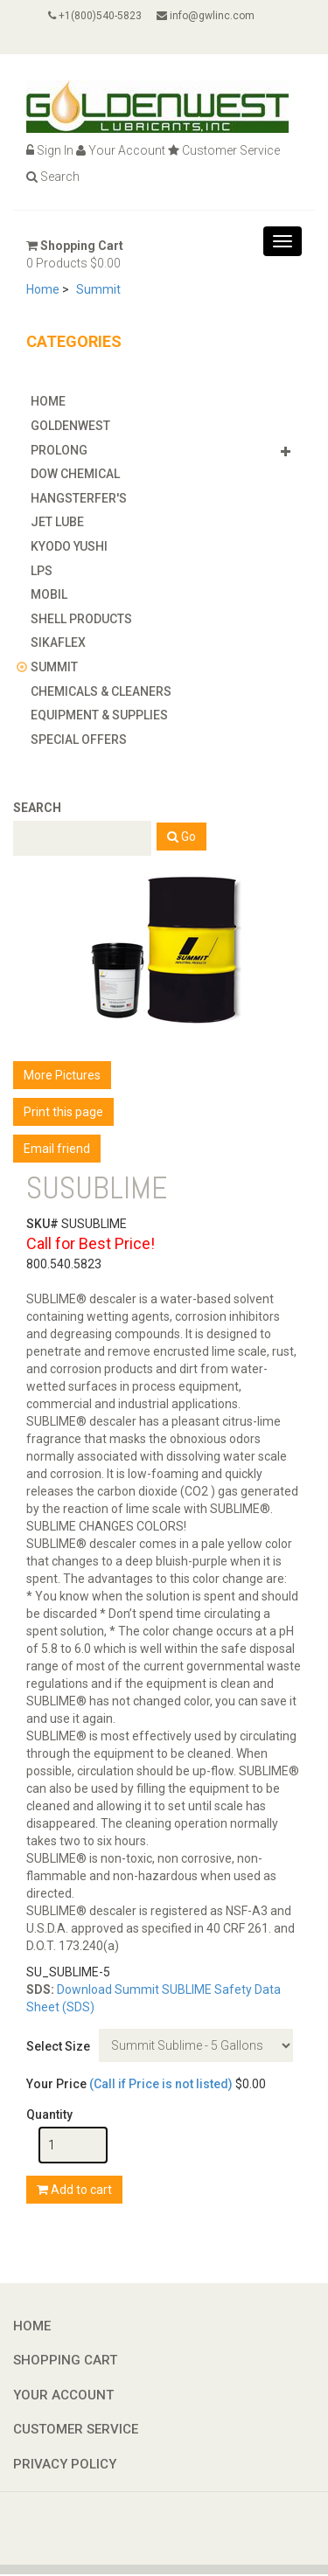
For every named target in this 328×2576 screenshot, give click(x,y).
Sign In (49, 150)
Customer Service (224, 150)
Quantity (49, 2114)
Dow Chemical (75, 474)
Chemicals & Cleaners (101, 691)
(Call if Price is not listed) (161, 2084)
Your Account (120, 150)
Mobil (49, 594)
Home (42, 289)
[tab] (164, 401)
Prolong (59, 450)
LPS (41, 571)
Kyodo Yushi (69, 546)
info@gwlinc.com (206, 16)
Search (53, 177)
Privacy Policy (64, 2464)
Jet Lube (57, 522)
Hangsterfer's (79, 498)
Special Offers (79, 739)
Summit (98, 289)
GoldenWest (70, 426)
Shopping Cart (74, 246)
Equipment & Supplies (99, 715)
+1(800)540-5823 (95, 16)
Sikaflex (58, 642)
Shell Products (81, 619)
